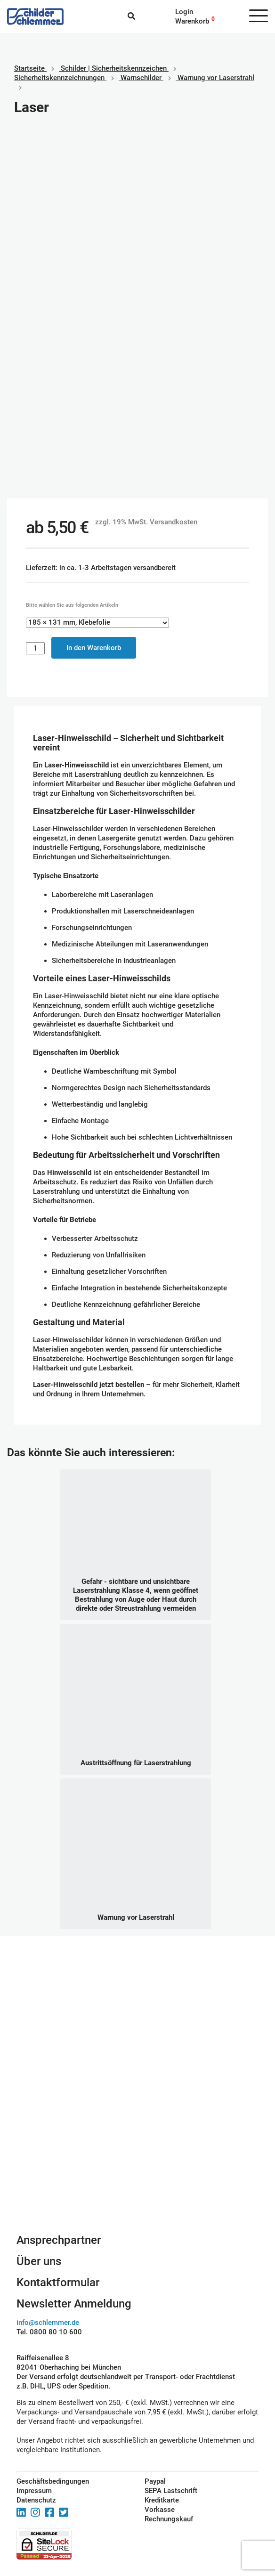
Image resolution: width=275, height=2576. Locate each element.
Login (184, 12)
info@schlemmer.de (47, 2322)
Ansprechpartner (58, 2240)
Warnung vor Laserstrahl (216, 77)
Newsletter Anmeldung (73, 2303)
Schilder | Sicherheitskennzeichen (114, 68)
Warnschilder (141, 77)
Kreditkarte (162, 2500)
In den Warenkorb (93, 648)
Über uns (38, 2261)
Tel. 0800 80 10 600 (49, 2332)
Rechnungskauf (169, 2519)
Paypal (155, 2481)
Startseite (29, 68)
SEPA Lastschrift (171, 2490)
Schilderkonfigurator (137, 2145)
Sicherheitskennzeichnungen (59, 77)
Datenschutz (36, 2500)
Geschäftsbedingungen (52, 2481)
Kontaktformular (57, 2282)
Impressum (34, 2490)
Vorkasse (160, 2509)
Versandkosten (173, 522)
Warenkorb (192, 21)
